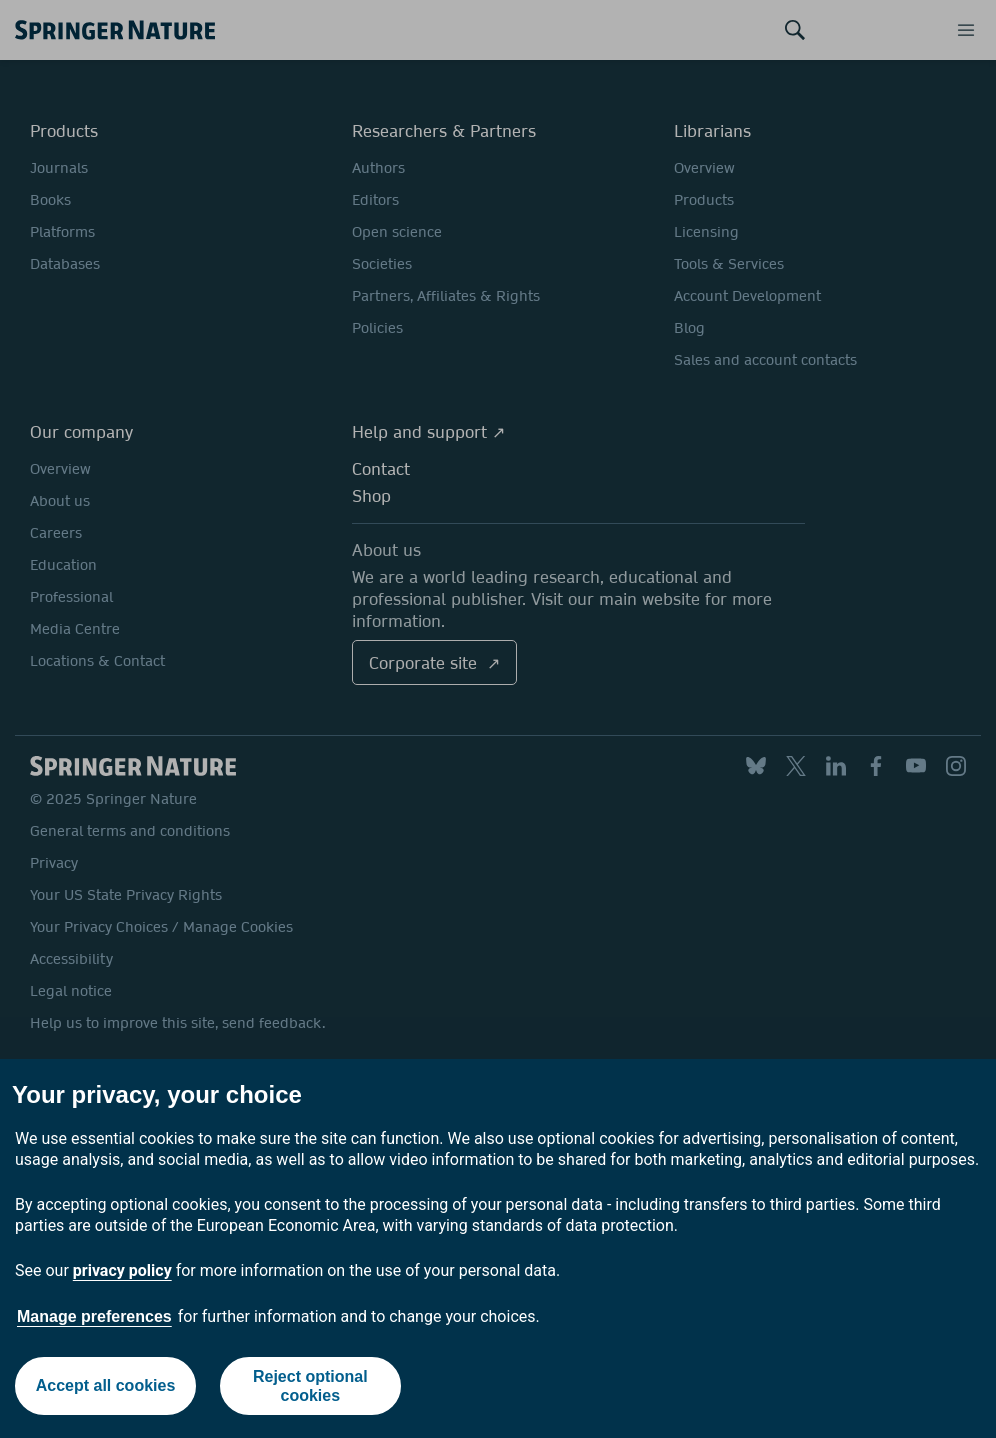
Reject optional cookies (310, 1386)
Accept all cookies (106, 1385)
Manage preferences (94, 1316)
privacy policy (122, 1270)
